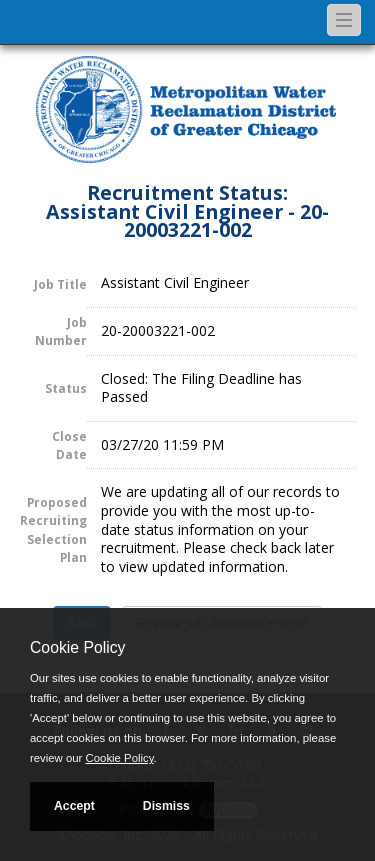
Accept (74, 806)
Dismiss (166, 806)
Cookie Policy (77, 647)
